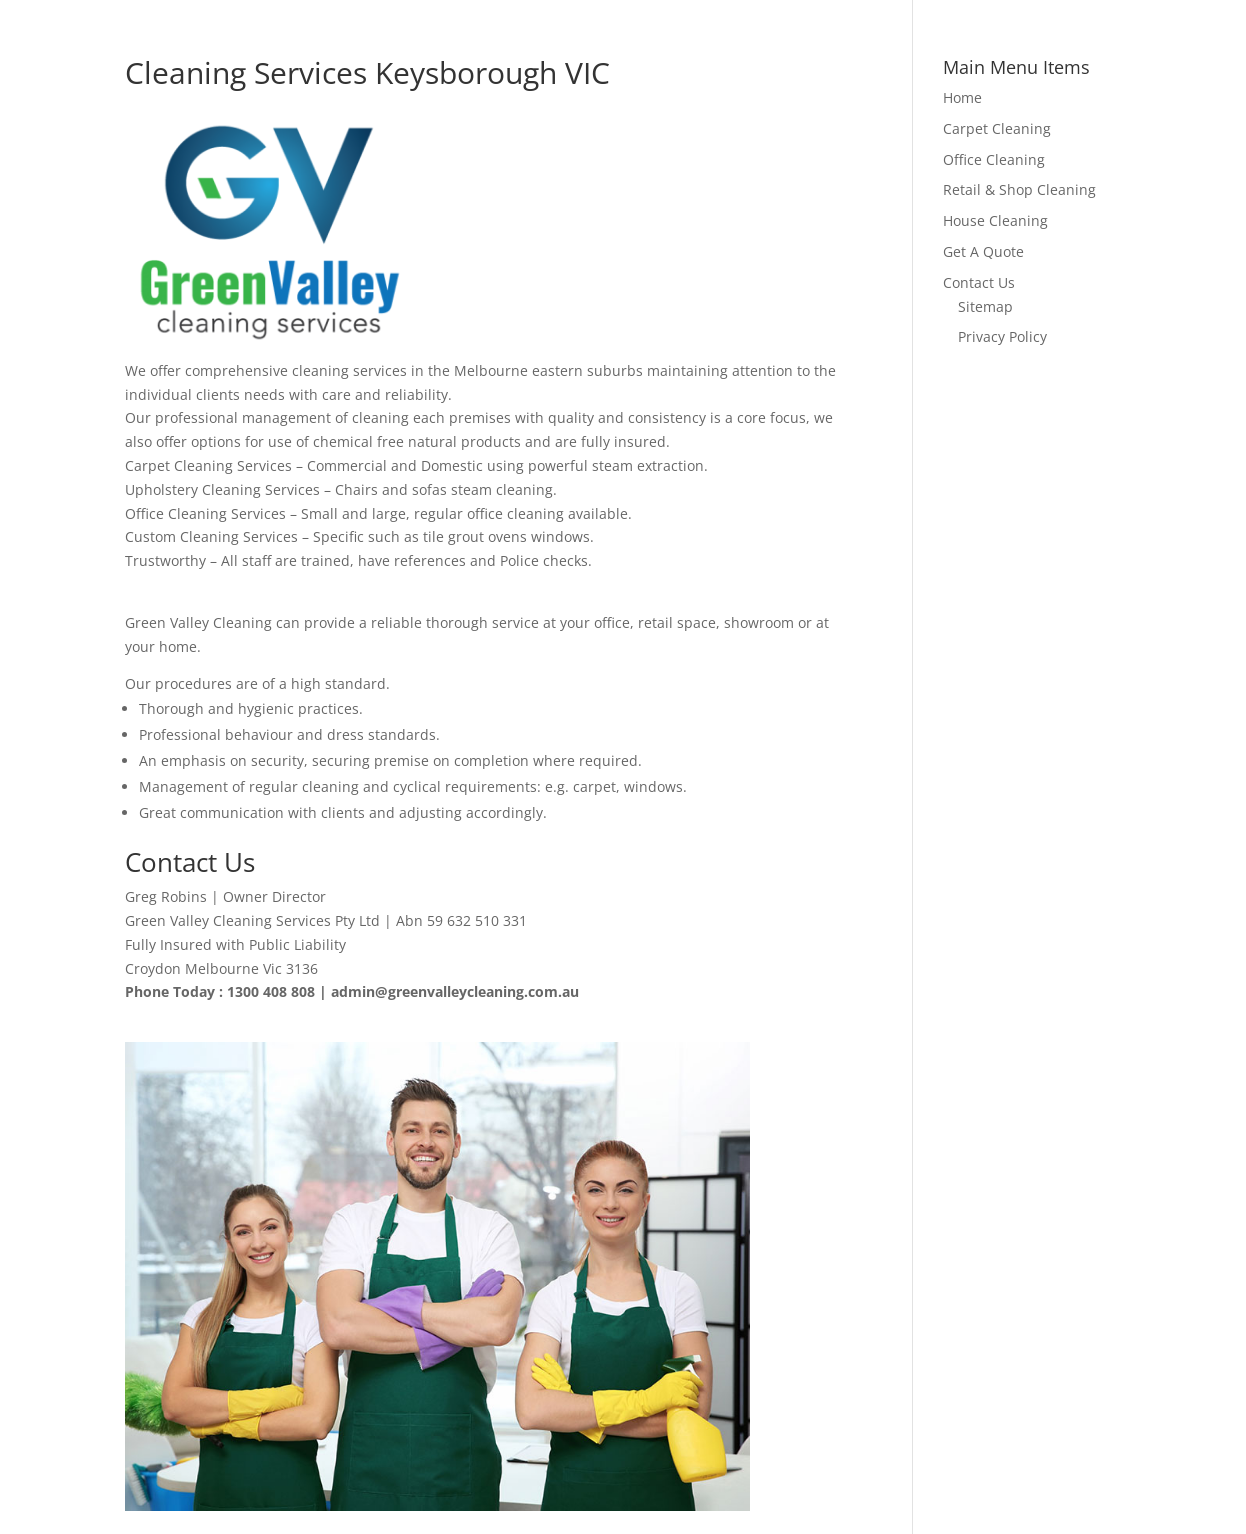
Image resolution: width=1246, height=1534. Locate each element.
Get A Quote (983, 251)
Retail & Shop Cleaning (1019, 189)
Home (962, 97)
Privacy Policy (1002, 336)
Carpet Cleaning (997, 128)
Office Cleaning (994, 159)
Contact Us (979, 282)
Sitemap (985, 306)
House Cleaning (995, 220)
